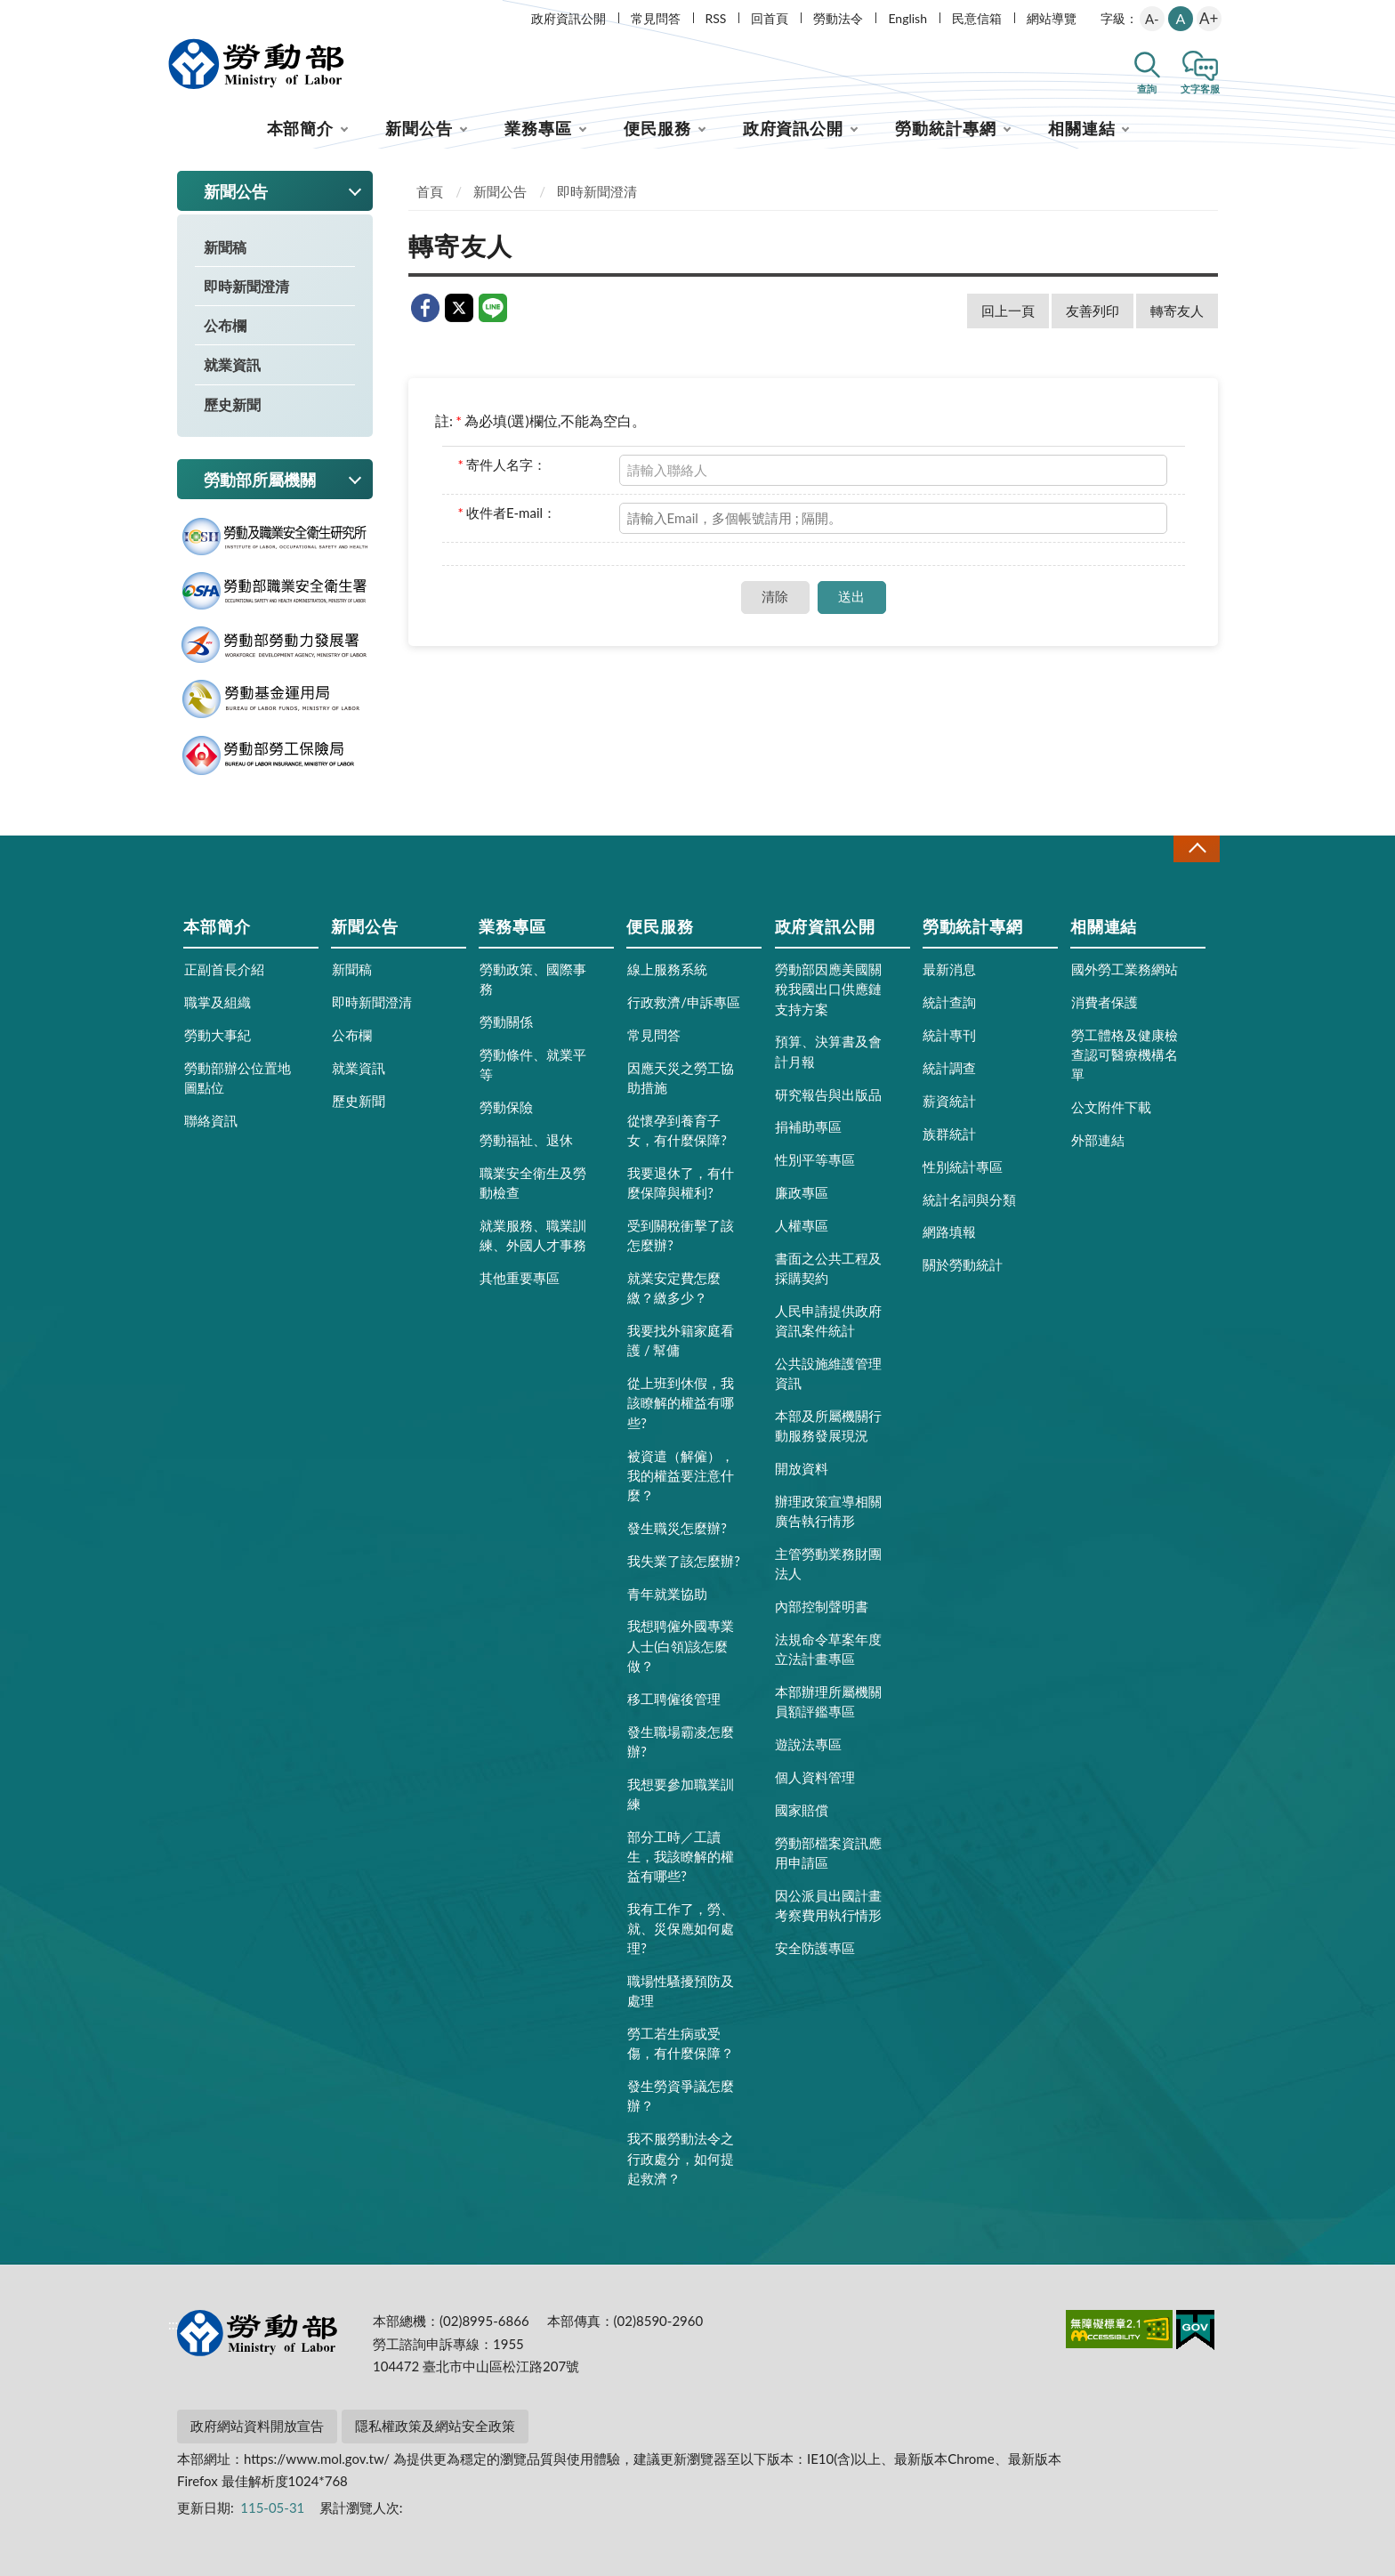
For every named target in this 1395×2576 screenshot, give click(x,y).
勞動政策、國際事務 (533, 979)
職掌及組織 (217, 1002)
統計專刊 (949, 1035)
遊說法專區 (808, 1744)
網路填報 (949, 1231)
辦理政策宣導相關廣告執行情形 (828, 1511)
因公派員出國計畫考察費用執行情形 (828, 1905)
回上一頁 (1008, 311)
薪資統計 (949, 1101)
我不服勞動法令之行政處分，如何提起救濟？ (680, 2157)
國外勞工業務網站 (1124, 969)
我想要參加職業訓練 (680, 1794)
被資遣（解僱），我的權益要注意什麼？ (680, 1475)
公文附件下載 (1111, 1107)
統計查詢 (949, 1002)
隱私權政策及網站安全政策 (435, 2426)
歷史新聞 (232, 404)
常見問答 (656, 18)
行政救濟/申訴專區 (683, 1002)
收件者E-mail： (507, 513)
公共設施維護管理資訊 (828, 1373)
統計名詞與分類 (969, 1199)
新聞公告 (419, 128)
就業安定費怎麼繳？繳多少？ (674, 1287)
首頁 (429, 191)
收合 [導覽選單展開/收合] (1196, 848)
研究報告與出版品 (828, 1094)
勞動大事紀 (217, 1035)
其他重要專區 (520, 1278)
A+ (1208, 18)
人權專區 (801, 1225)
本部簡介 (301, 128)
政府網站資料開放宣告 (257, 2426)
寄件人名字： (502, 464)
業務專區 (538, 128)
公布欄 (225, 325)
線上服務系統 (667, 969)
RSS (716, 18)
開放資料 (801, 1468)
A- (1152, 19)
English (907, 18)
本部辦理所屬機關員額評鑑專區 (828, 1701)
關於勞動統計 (963, 1264)
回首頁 (769, 18)
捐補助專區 (808, 1126)
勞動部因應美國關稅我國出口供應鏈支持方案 (828, 988)
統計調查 (949, 1068)
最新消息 (949, 969)
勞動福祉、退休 (526, 1140)
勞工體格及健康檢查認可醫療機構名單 (1124, 1054)
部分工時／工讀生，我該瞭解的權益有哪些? (680, 1856)
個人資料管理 (815, 1777)
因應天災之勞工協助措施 (680, 1077)
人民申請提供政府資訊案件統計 (828, 1320)
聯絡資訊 (211, 1120)
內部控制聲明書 (821, 1606)
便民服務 (657, 128)
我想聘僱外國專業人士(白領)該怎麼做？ (680, 1645)
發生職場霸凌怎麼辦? (680, 1741)
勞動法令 (838, 18)
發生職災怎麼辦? (677, 1528)
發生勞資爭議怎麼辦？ (680, 2095)
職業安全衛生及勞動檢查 (533, 1182)
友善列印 (1092, 311)
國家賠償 (801, 1810)
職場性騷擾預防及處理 (680, 1990)
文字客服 (1200, 88)
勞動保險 (506, 1107)
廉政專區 (801, 1192)
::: (173, 14)
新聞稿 (225, 246)
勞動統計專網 (945, 128)
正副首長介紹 (224, 969)
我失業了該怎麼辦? (683, 1561)
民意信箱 (977, 18)
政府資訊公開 (568, 18)
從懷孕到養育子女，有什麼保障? (677, 1130)
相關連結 (1082, 128)
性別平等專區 (815, 1159)
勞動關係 (506, 1021)
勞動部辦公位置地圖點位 (237, 1077)
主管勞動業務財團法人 (828, 1563)
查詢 (1147, 88)
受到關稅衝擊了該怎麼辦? (680, 1235)
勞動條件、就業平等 (533, 1064)
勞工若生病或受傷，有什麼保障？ (680, 2043)
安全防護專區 (815, 1948)
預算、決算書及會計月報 (828, 1051)
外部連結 (1098, 1140)
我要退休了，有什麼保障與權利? (680, 1182)
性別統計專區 (963, 1167)
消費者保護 (1104, 1002)
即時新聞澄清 (246, 286)
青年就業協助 (667, 1594)
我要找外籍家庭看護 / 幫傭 (680, 1340)
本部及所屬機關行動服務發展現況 (828, 1425)
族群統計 (949, 1134)
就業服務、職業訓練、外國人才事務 (533, 1235)
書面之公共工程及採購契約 (828, 1268)
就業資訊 (232, 364)
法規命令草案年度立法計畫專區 (828, 1649)
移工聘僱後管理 (674, 1699)
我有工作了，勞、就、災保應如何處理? (680, 1928)
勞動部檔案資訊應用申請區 (828, 1852)
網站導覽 (1051, 18)
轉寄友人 (1177, 311)
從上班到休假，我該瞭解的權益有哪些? (680, 1402)
